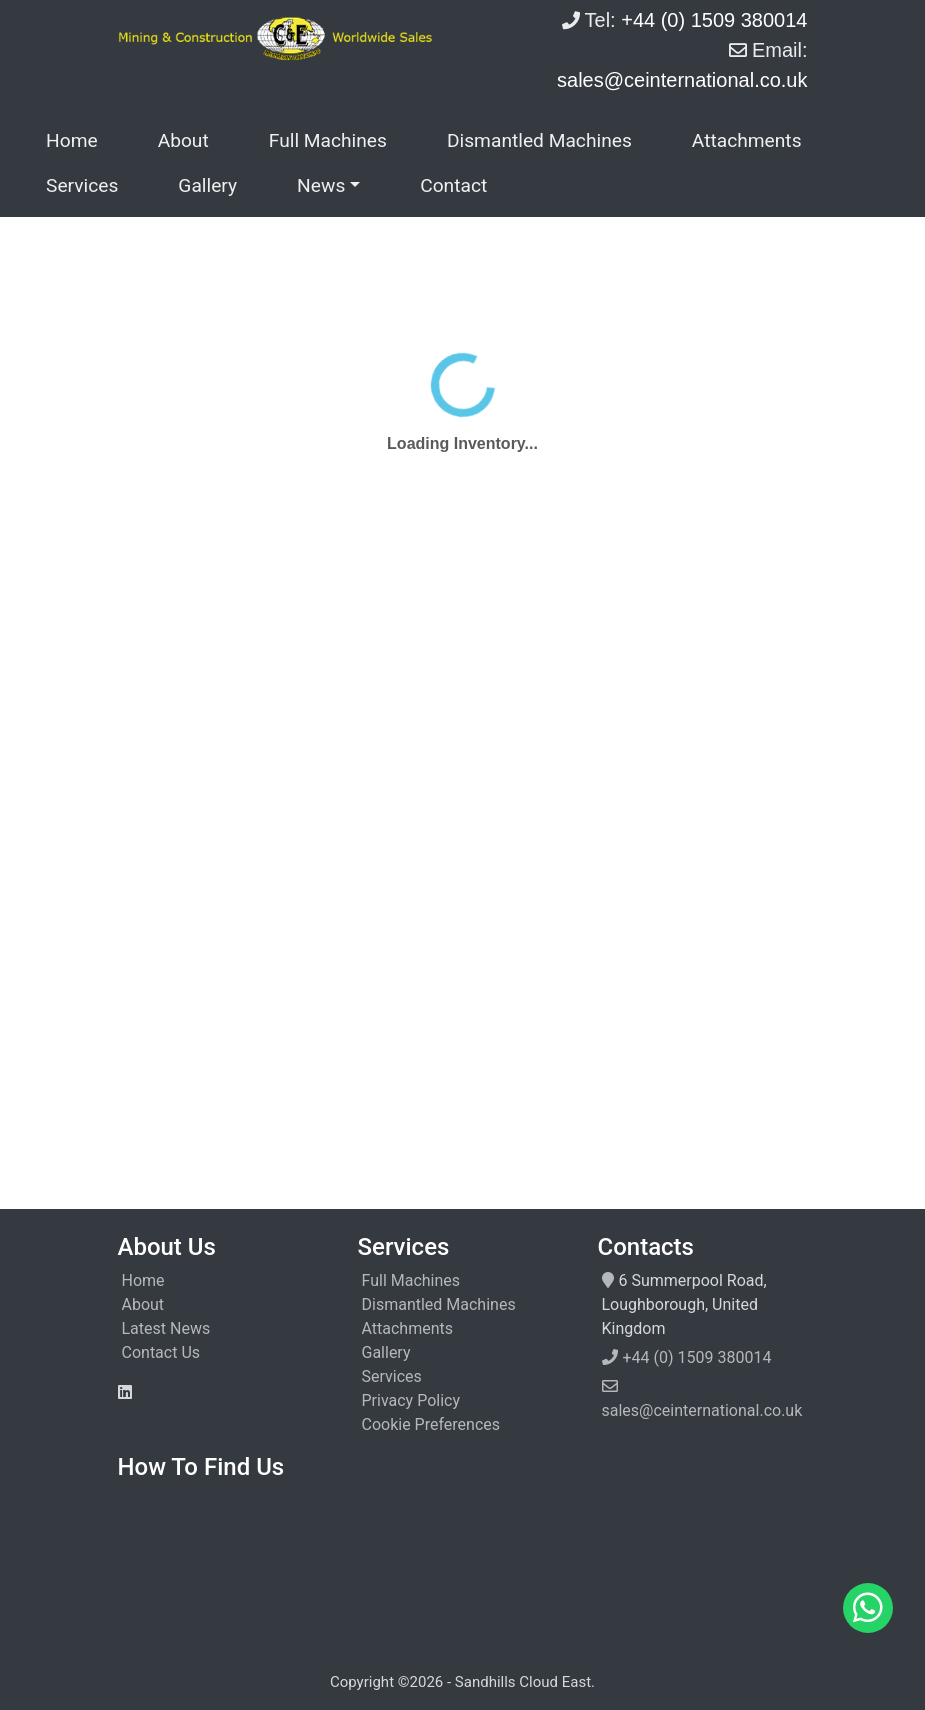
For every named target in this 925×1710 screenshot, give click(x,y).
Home (72, 140)
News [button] (321, 185)
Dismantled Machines (539, 140)
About (183, 140)
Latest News (166, 1328)
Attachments (747, 140)
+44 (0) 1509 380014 (697, 1357)
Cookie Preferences (431, 1424)
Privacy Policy (411, 1400)
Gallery (207, 185)
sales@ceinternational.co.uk (702, 1410)
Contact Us (161, 1352)
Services (82, 185)
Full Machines (328, 140)
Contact (453, 185)
